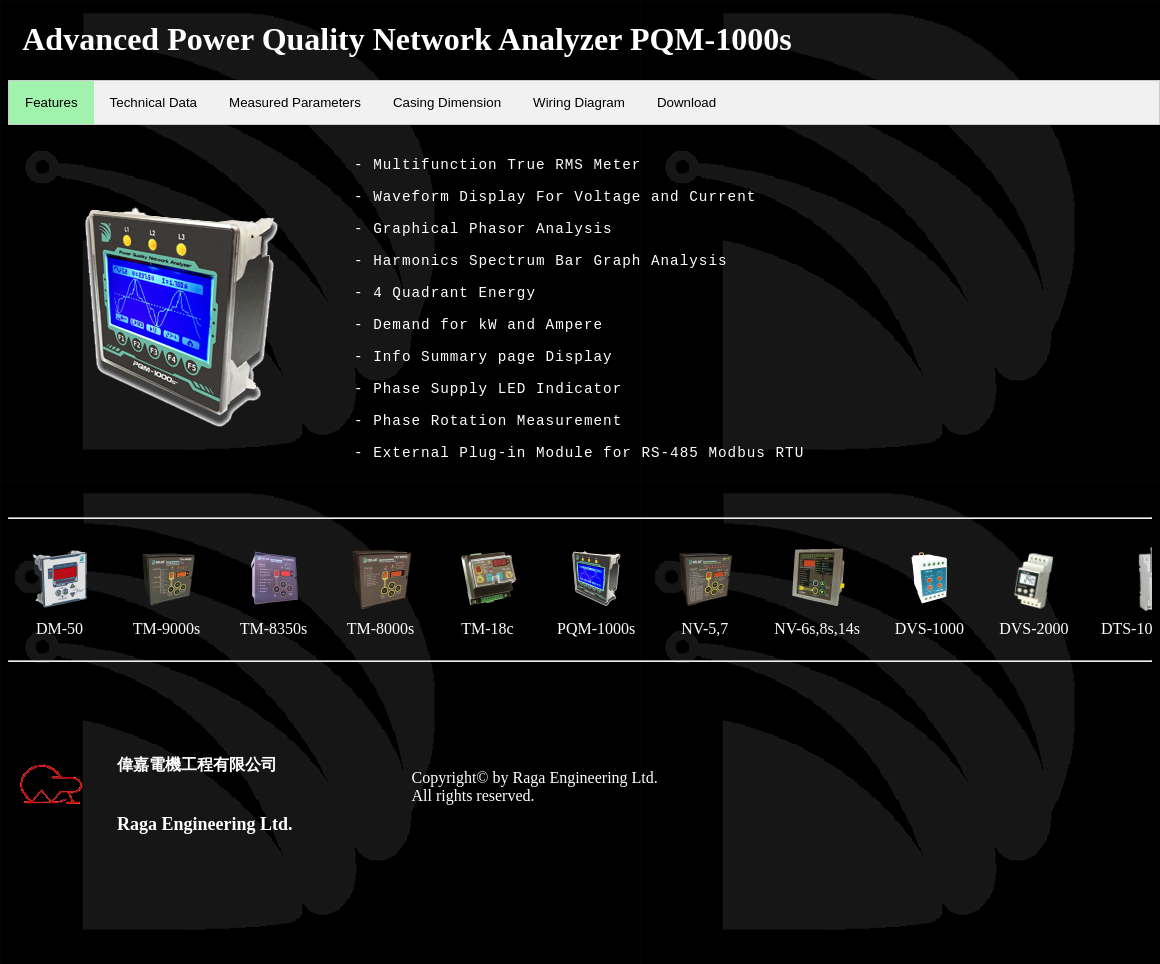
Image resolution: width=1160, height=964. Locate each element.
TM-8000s (380, 649)
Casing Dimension (447, 102)
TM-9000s (166, 649)
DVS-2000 (1034, 651)
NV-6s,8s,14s (817, 649)
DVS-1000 (929, 649)
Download (686, 102)
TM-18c (487, 649)
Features (51, 102)
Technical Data (153, 102)
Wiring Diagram (579, 102)
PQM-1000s (596, 649)
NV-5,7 (704, 649)
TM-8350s (273, 649)
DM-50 (59, 649)
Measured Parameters (295, 102)
